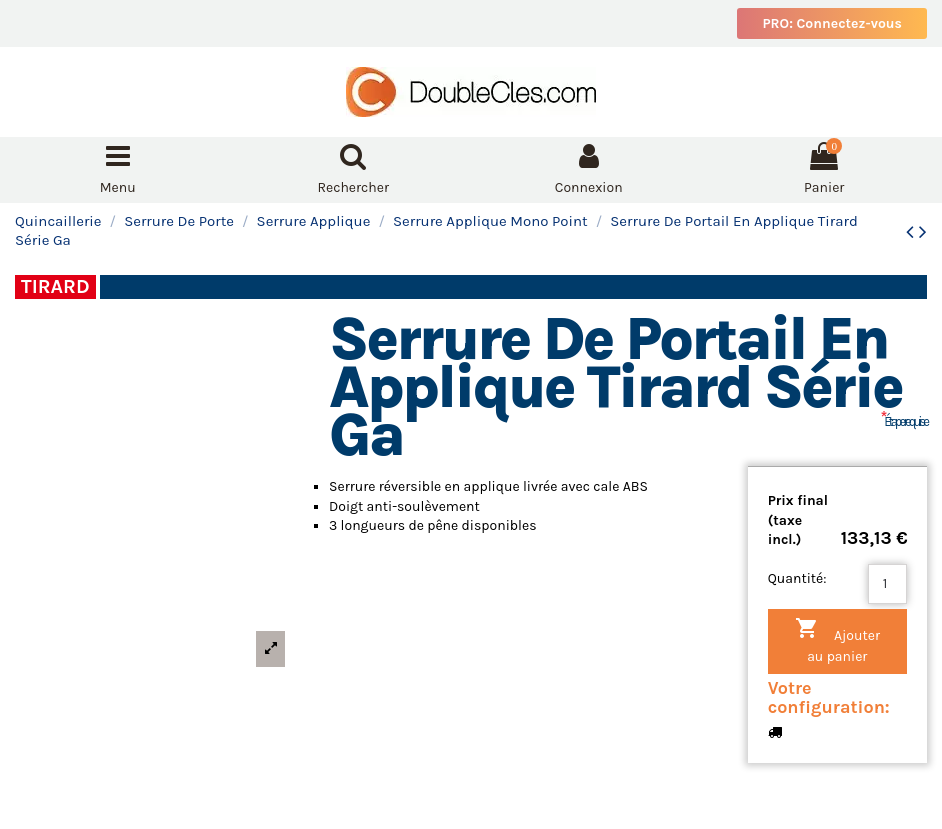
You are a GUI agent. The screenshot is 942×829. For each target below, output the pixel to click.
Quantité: (797, 578)
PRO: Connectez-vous (832, 23)
